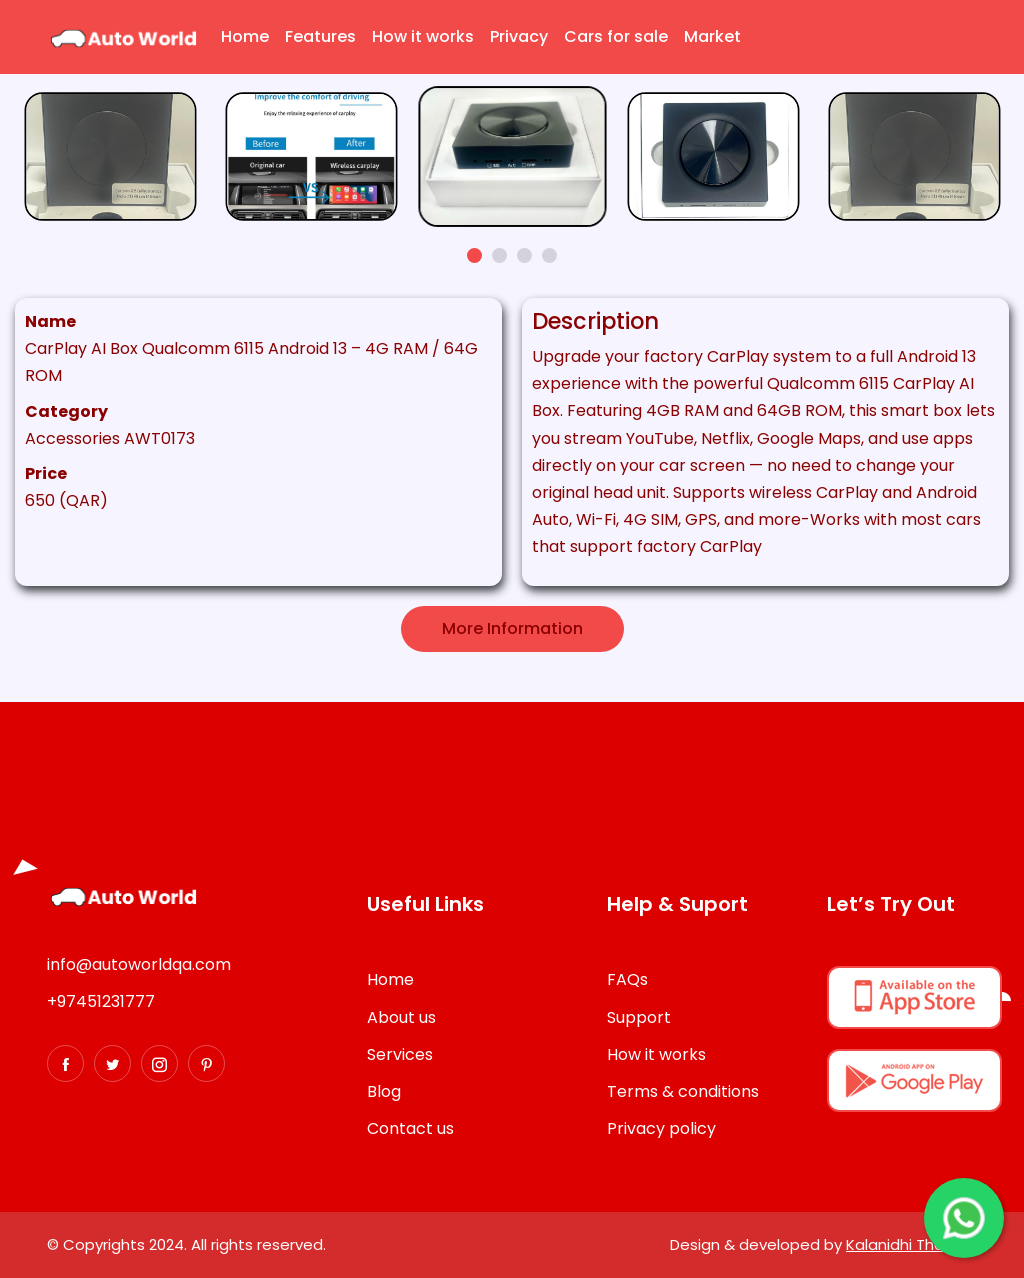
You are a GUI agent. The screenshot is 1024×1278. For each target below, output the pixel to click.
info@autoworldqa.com (139, 964)
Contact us (410, 1128)
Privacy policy (661, 1128)
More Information (512, 628)
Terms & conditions (683, 1091)
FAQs (627, 979)
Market (712, 36)
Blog (384, 1091)
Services (400, 1054)
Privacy (519, 36)
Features (320, 36)
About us (401, 1017)
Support (639, 1017)
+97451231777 (101, 1001)
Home (245, 36)
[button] (474, 255)
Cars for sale (616, 36)
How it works (423, 36)
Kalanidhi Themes (911, 1244)
